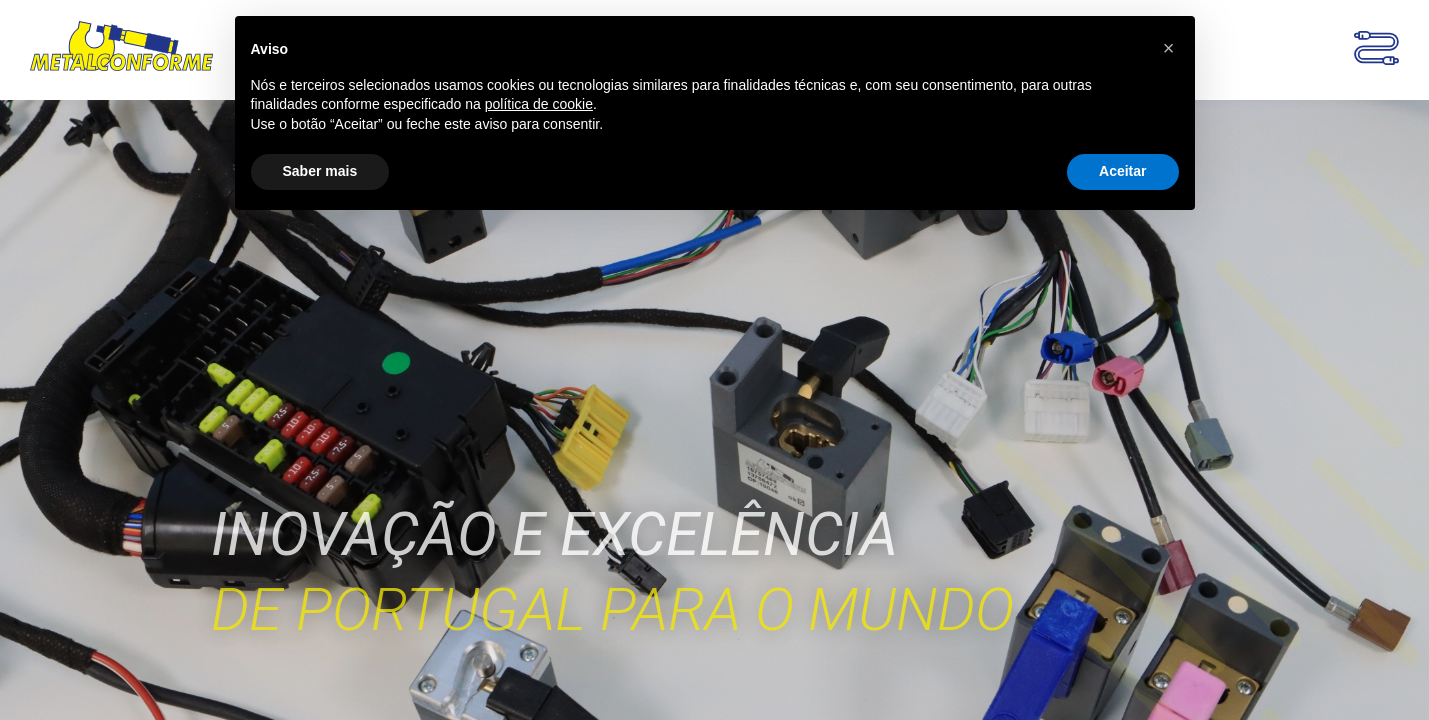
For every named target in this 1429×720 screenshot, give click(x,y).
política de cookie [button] (539, 104)
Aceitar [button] (1122, 171)
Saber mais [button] (320, 171)
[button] (1169, 48)
